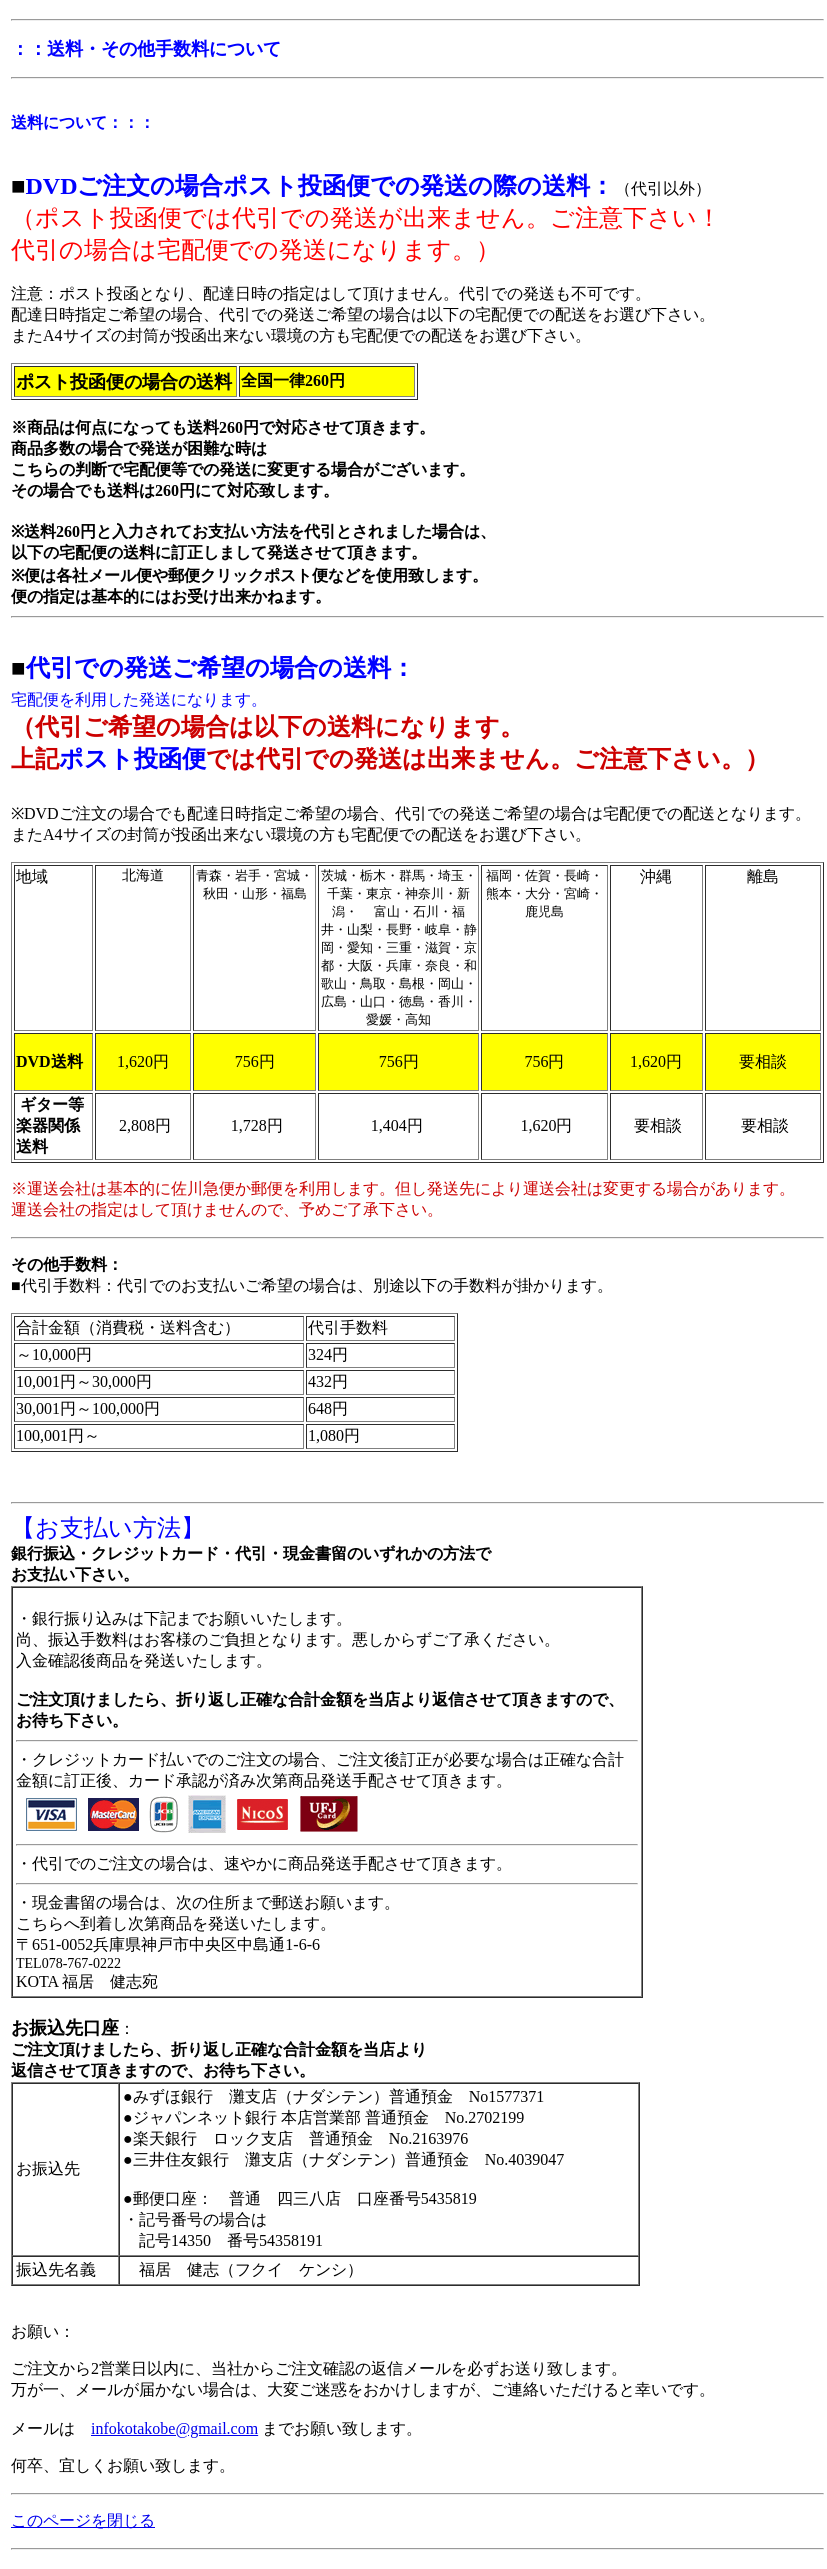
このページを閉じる (83, 2520)
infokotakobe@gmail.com (174, 2428)
